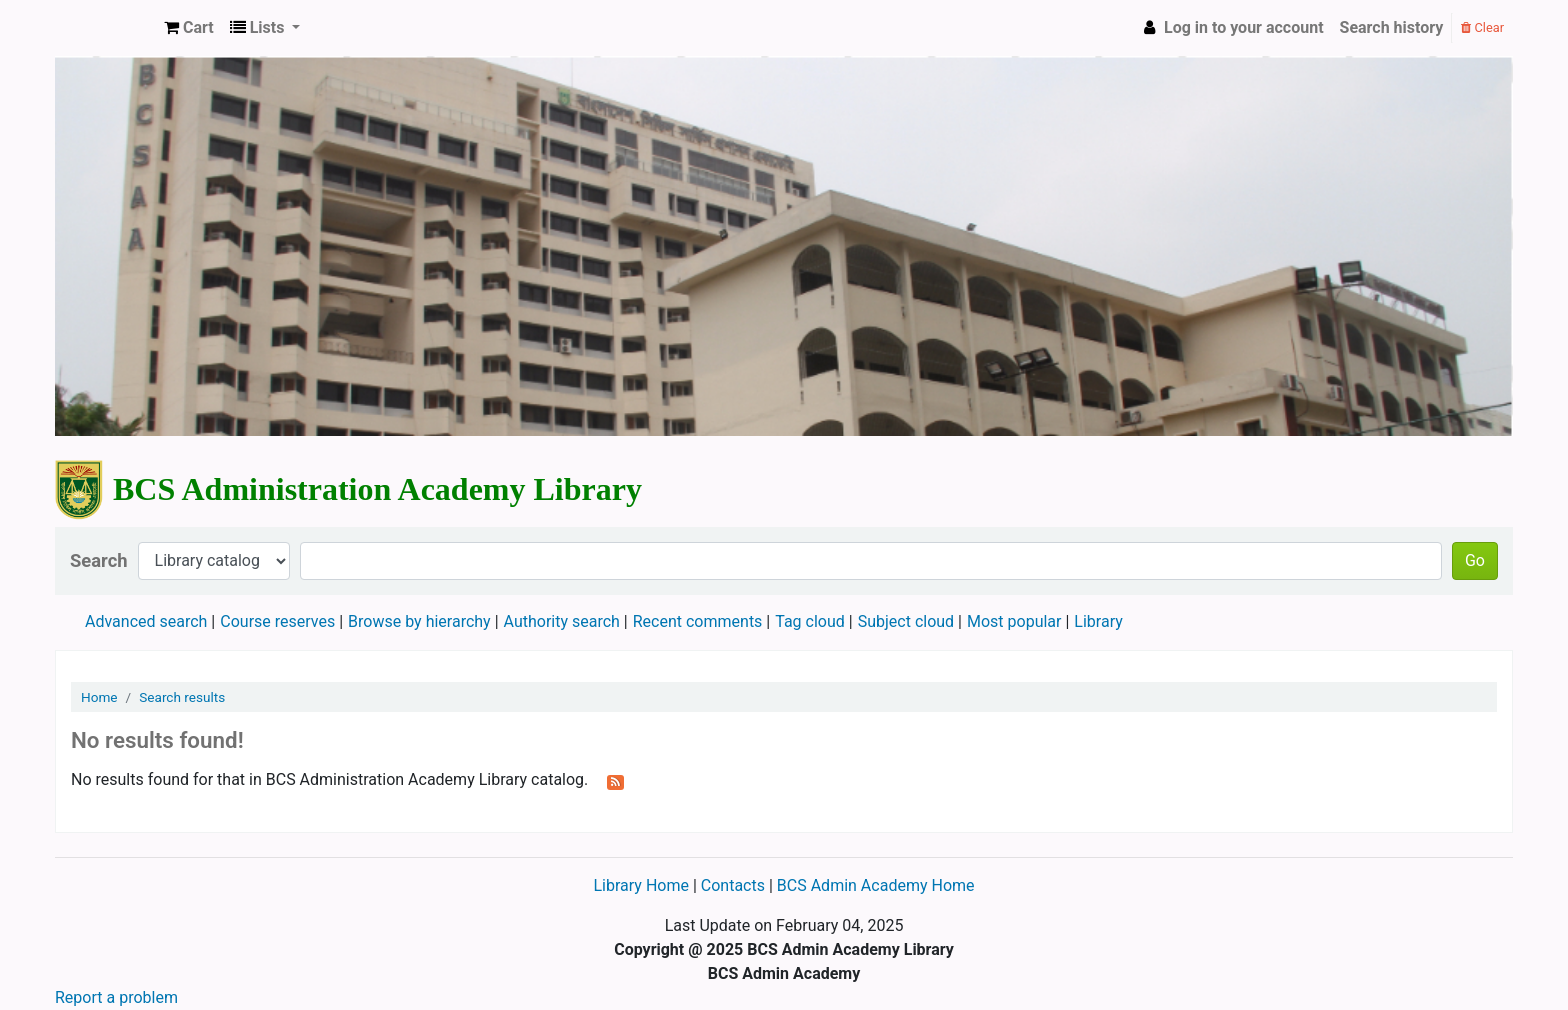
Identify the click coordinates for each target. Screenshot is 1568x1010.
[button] (189, 28)
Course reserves (277, 621)
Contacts (733, 885)
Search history (1392, 27)
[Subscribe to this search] (615, 781)
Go (1475, 560)
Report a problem (116, 997)
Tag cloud (810, 621)
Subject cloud (906, 621)
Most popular (1014, 621)
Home (99, 697)
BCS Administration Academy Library (106, 28)
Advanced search (146, 621)
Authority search (562, 621)
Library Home (642, 885)
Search (99, 560)
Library (1098, 621)
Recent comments (698, 621)
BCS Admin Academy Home (876, 885)
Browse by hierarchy (419, 621)
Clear (1482, 27)
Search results (182, 697)
